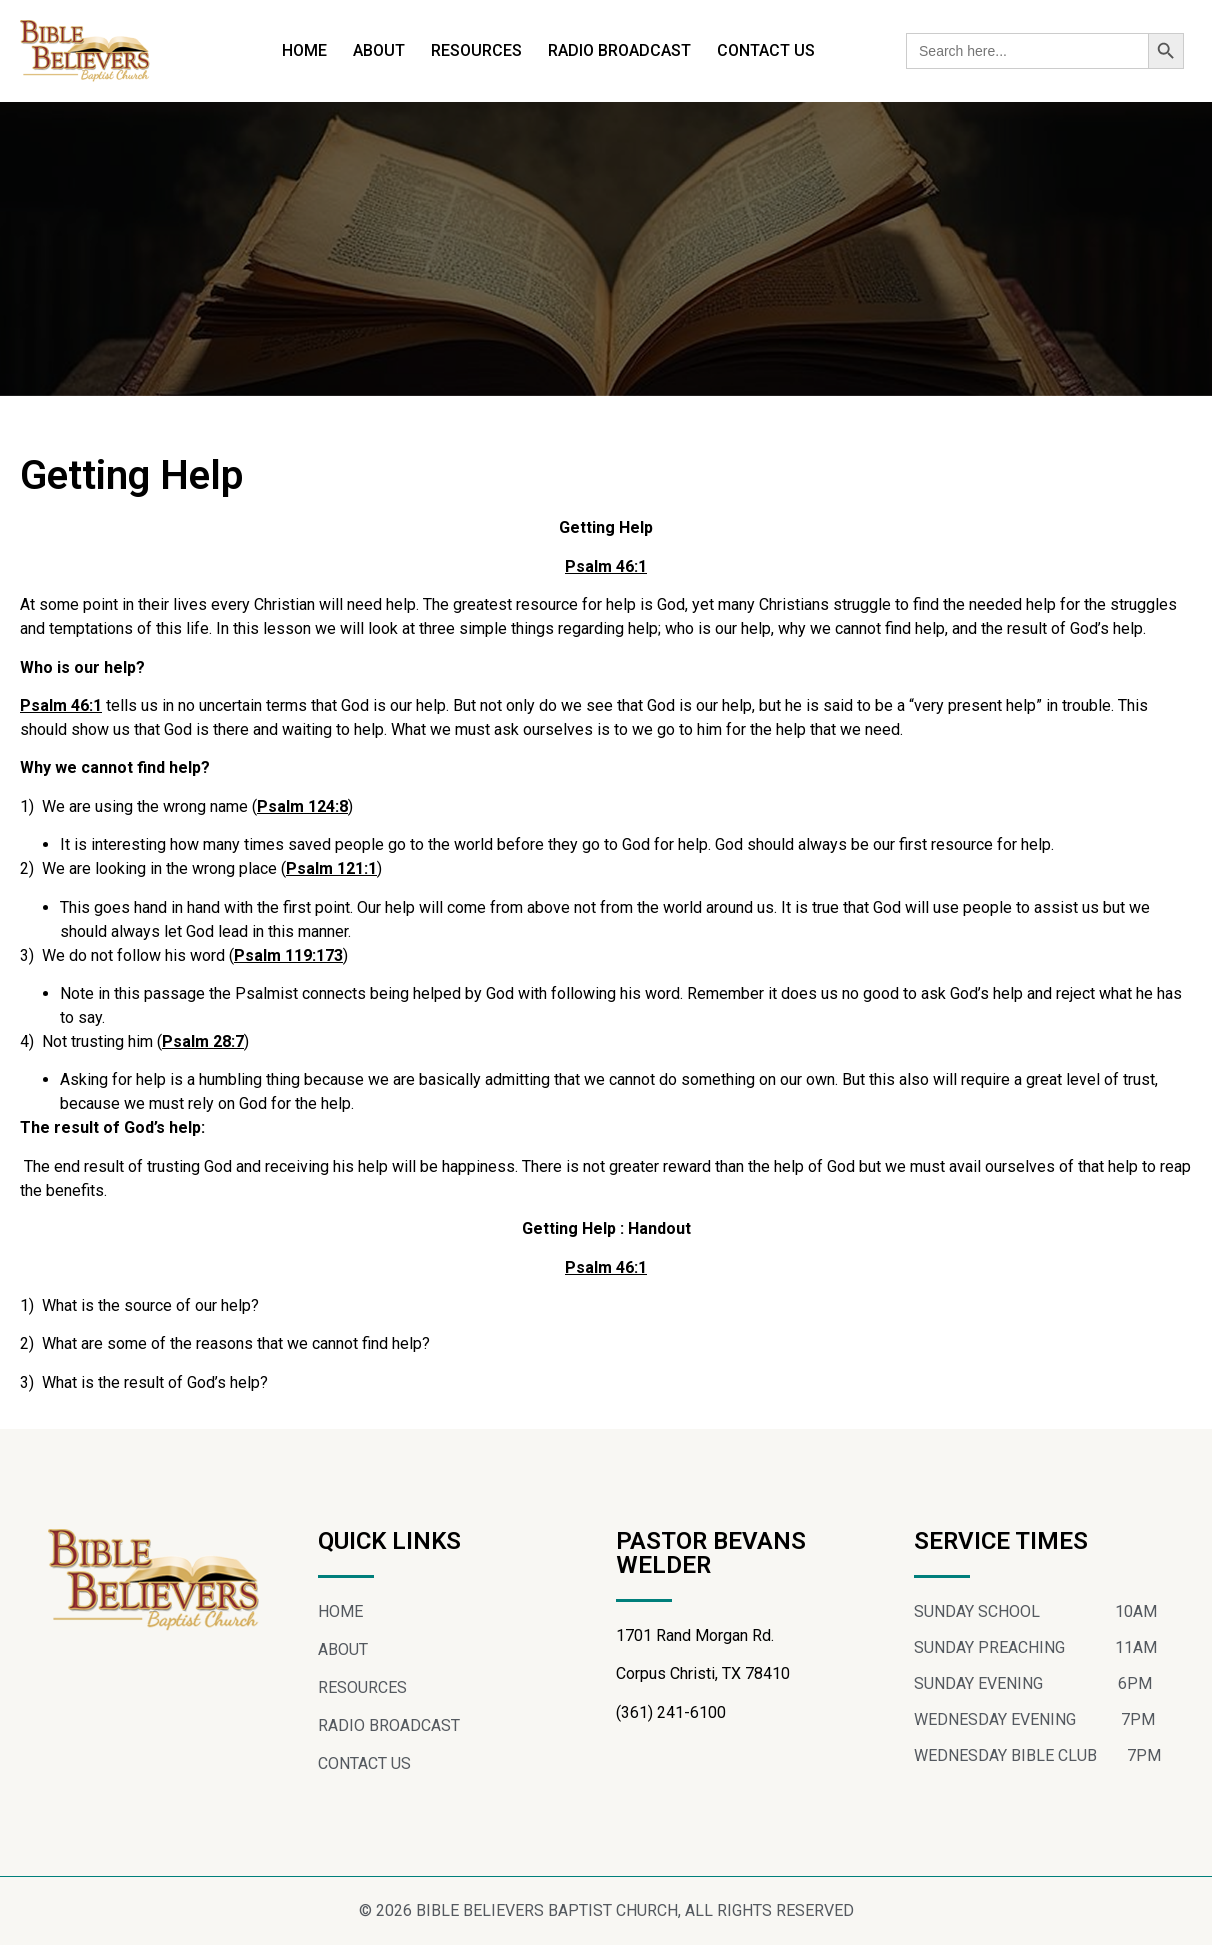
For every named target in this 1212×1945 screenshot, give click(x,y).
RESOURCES (476, 50)
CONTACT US (766, 50)
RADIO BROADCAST (619, 50)
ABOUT (379, 50)
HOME (304, 50)
